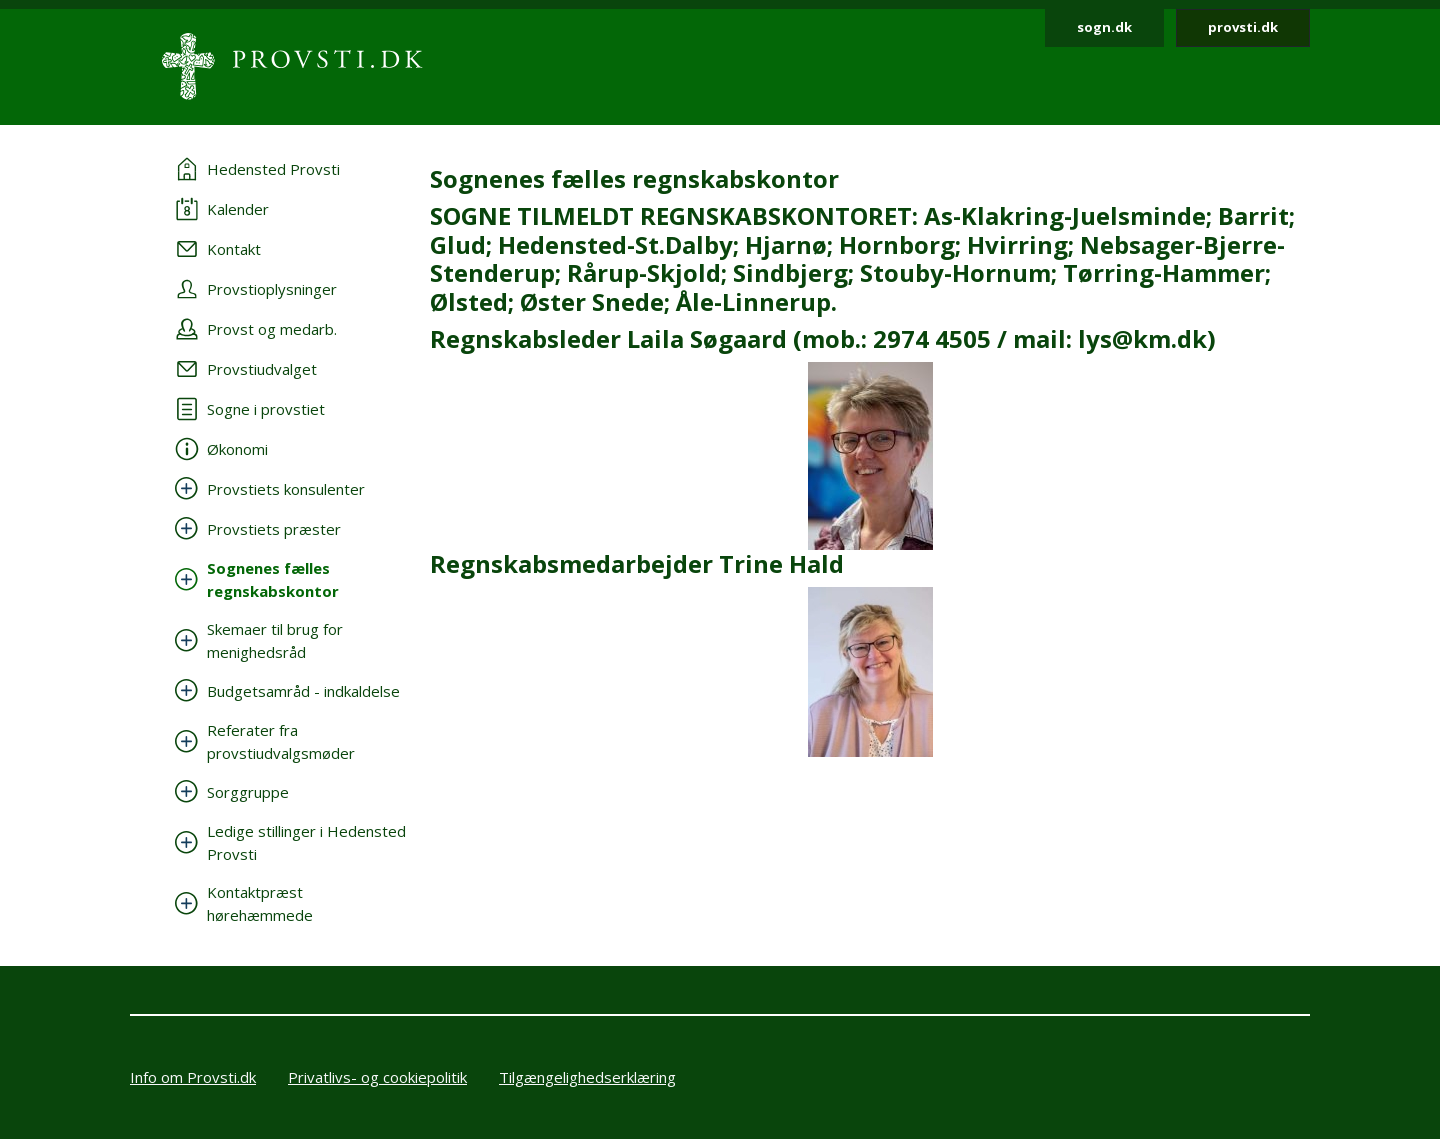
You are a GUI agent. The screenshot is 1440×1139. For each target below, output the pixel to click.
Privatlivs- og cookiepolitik (377, 1077)
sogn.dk (1104, 27)
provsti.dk (1243, 27)
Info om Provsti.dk (193, 1077)
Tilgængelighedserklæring (587, 1077)
